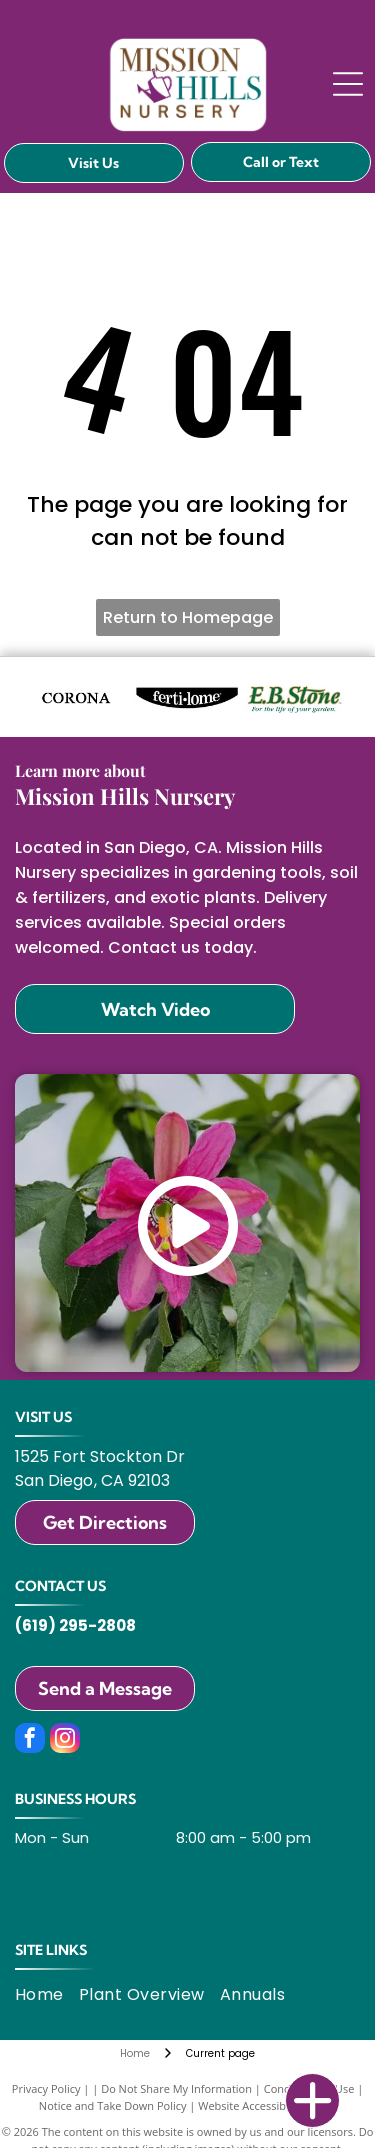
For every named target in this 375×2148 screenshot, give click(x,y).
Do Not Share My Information (176, 2088)
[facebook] (30, 1740)
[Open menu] (348, 84)
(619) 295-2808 (75, 1625)
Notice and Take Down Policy (113, 2105)
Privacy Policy (46, 2088)
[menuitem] (47, 1995)
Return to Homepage (188, 617)
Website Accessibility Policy (267, 2105)
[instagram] (65, 1740)
